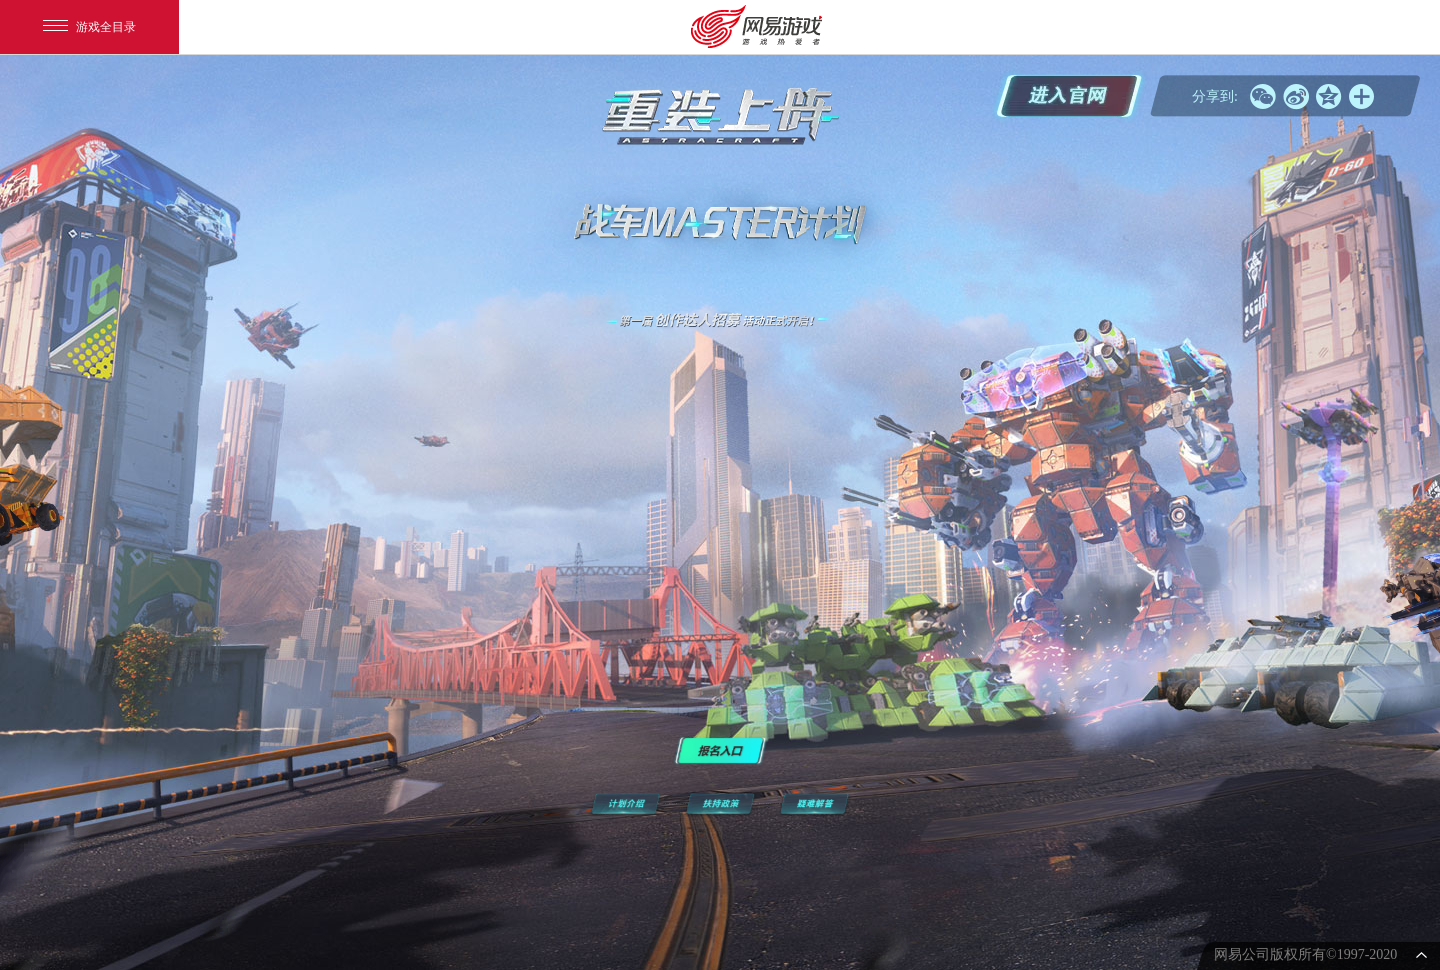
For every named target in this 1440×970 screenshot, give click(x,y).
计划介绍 (625, 805)
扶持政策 (719, 805)
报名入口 (720, 751)
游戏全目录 (89, 27)
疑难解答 (813, 805)
